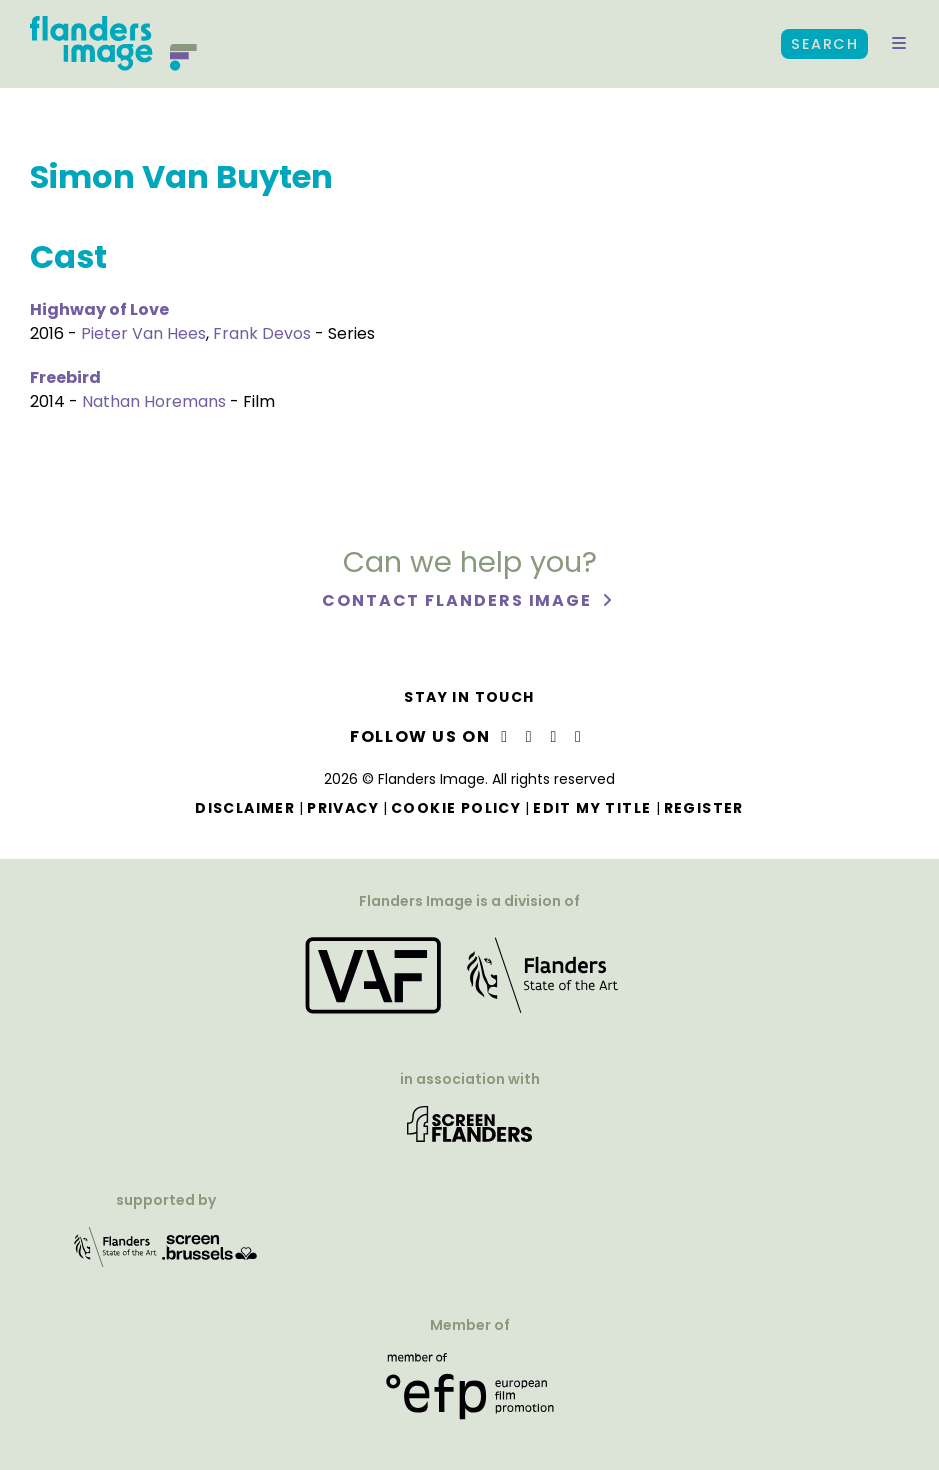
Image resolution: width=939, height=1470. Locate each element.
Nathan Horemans (154, 401)
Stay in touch (469, 697)
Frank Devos (262, 333)
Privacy (343, 808)
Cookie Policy (456, 808)
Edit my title (592, 808)
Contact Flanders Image (459, 600)
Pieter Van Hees (143, 333)
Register (704, 808)
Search (824, 44)
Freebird (65, 377)
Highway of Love (99, 309)
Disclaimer (245, 808)
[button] (899, 44)
